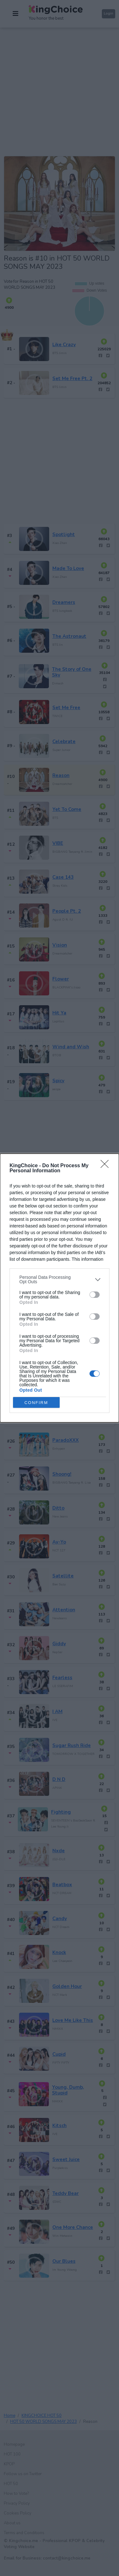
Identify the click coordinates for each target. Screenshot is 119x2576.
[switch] (94, 1294)
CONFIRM (36, 1402)
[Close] (107, 1166)
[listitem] (59, 1279)
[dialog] (59, 1288)
